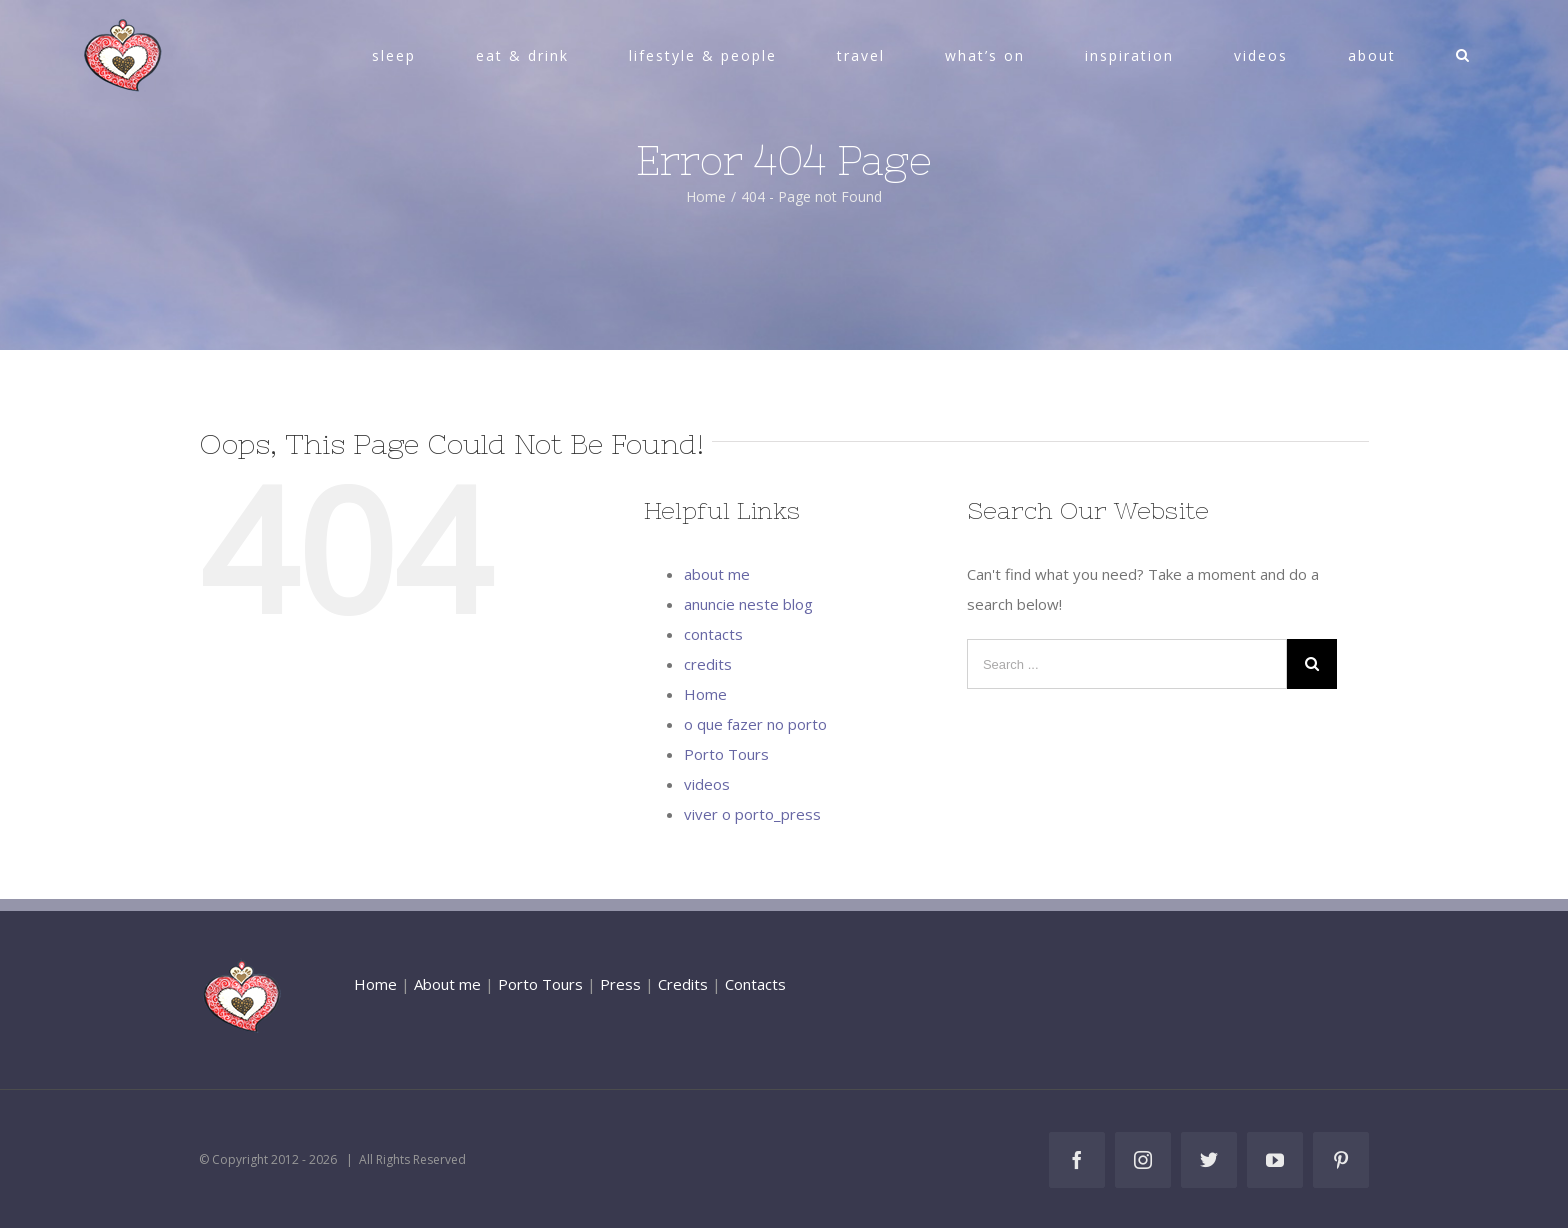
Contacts (755, 984)
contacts (713, 634)
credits (708, 664)
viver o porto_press (752, 814)
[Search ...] (1127, 664)
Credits (683, 984)
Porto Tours (726, 754)
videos (707, 784)
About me (447, 984)
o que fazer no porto (755, 724)
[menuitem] (406, 55)
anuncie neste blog (748, 604)
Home (705, 694)
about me (717, 574)
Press (620, 984)
